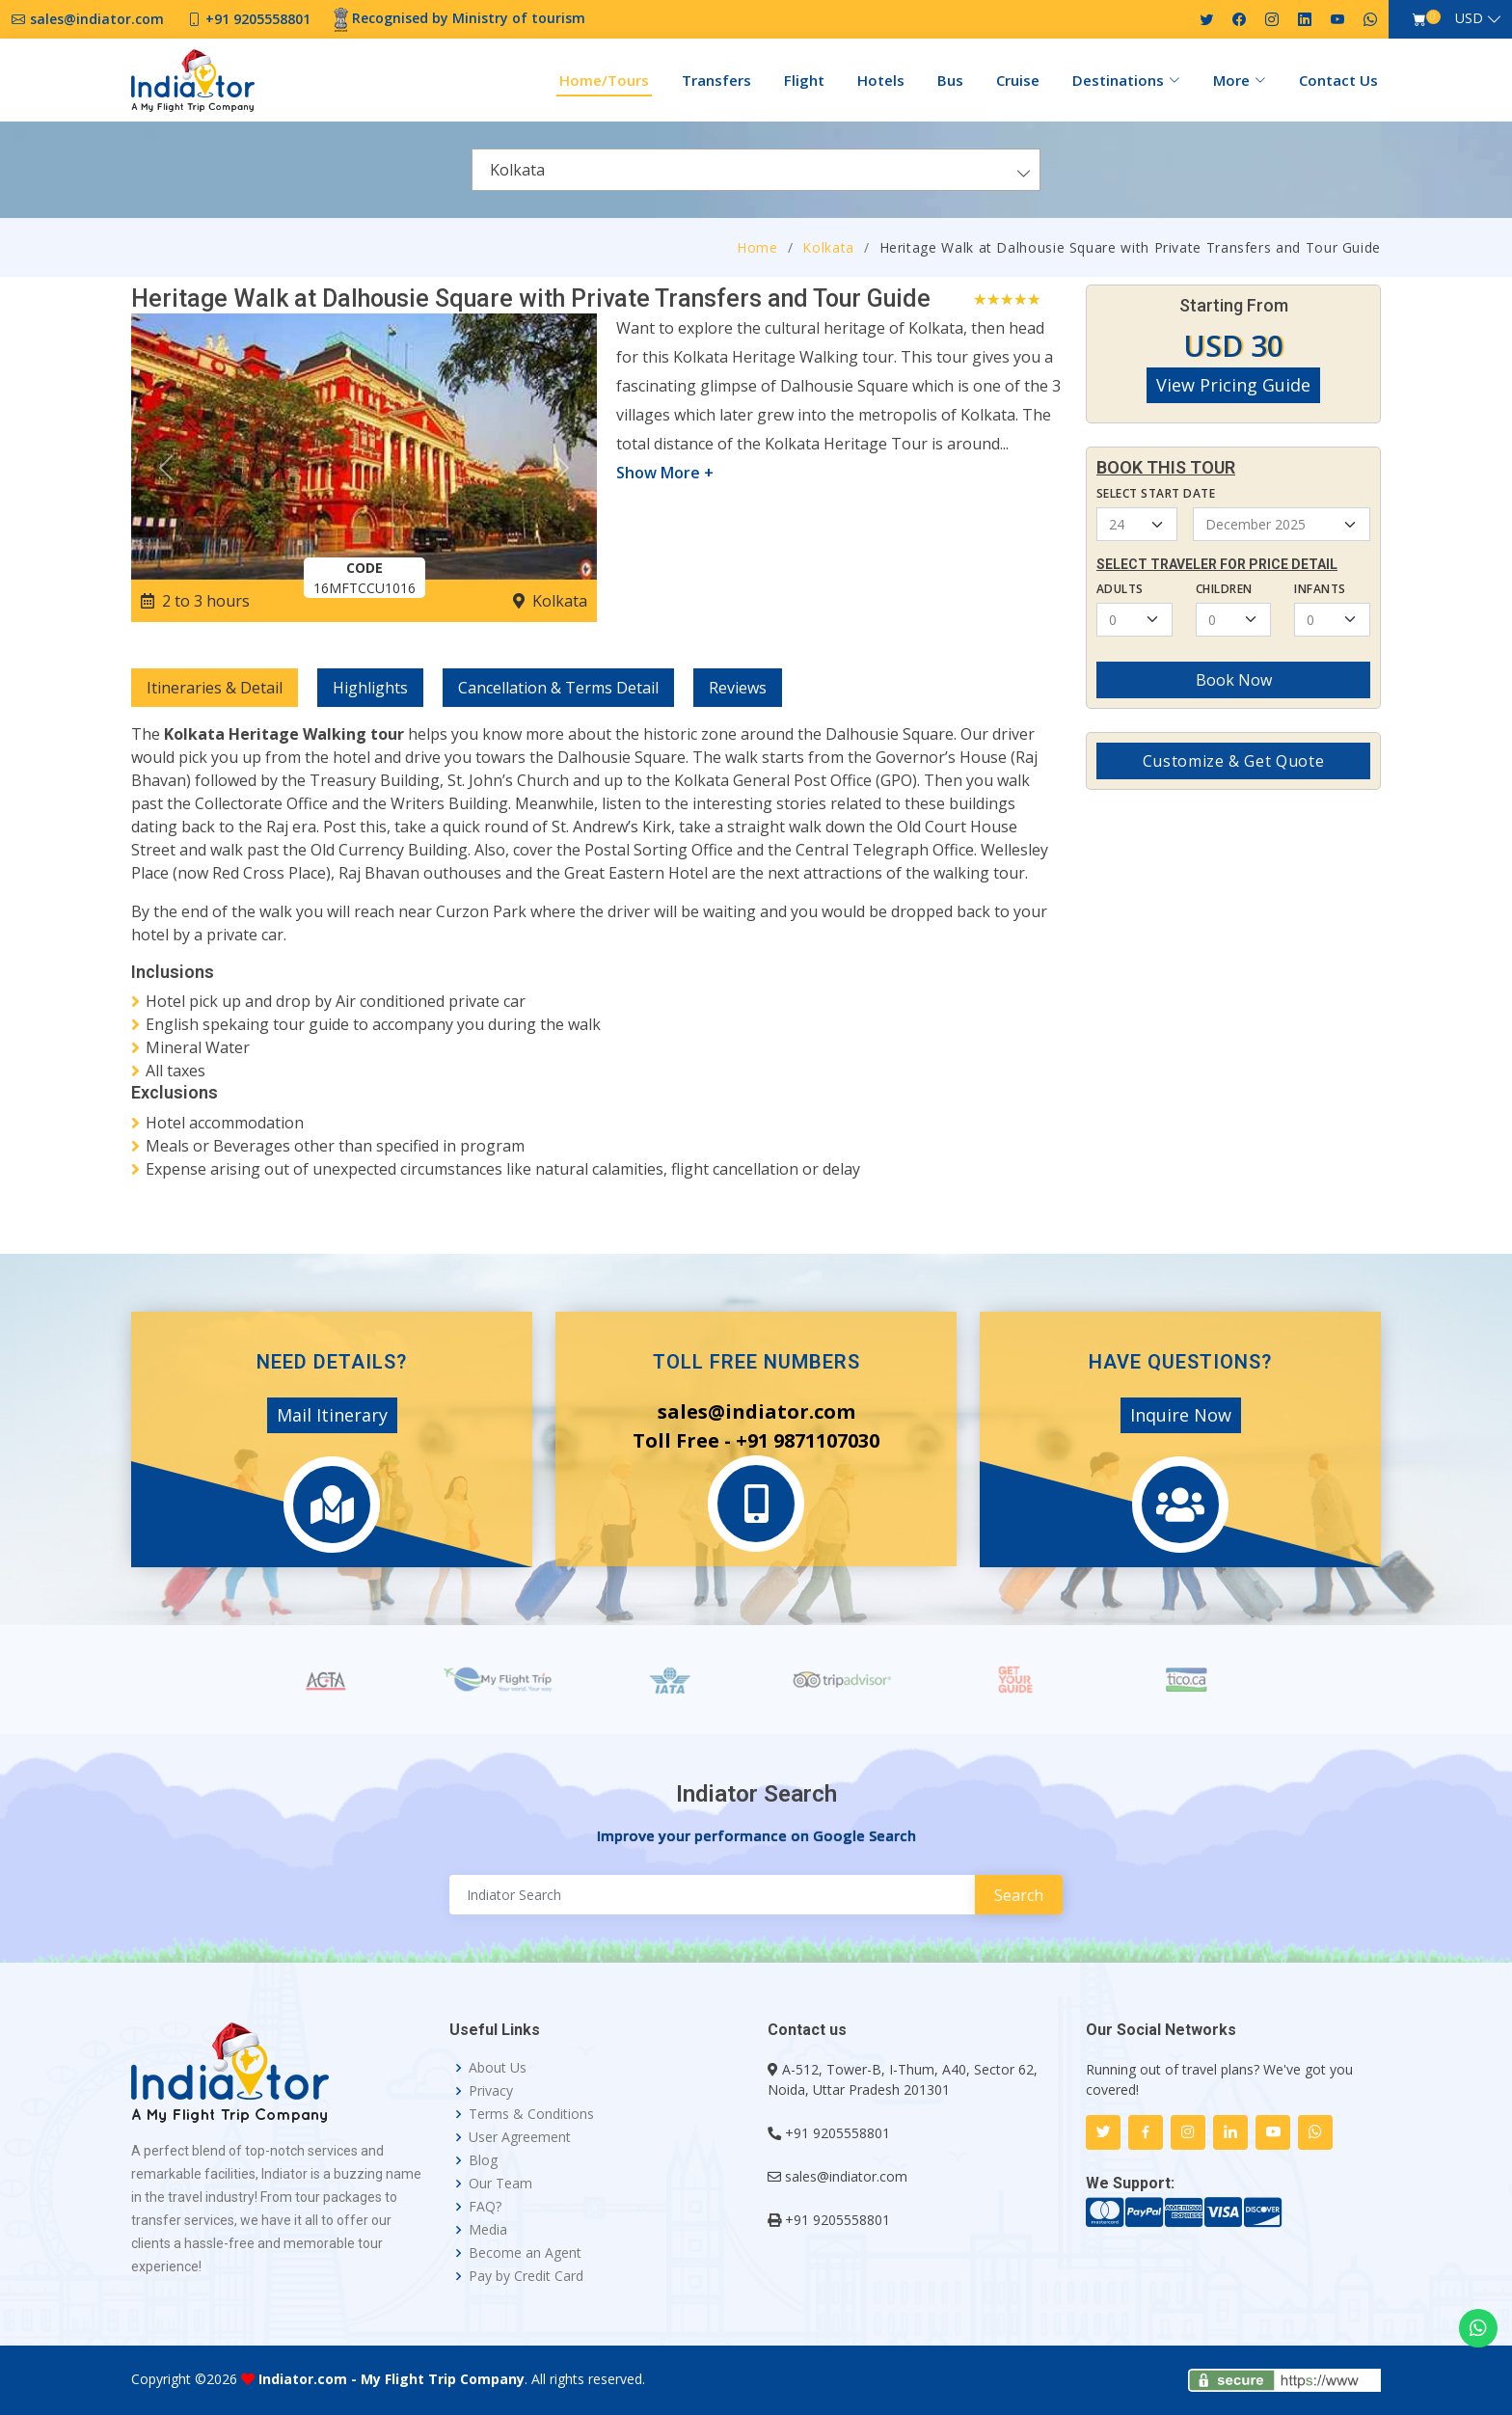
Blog (483, 2160)
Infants (1319, 589)
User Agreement (520, 2137)
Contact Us (1338, 80)
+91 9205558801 (837, 2133)
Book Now (1234, 680)
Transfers (716, 80)
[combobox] (756, 170)
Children (1224, 589)
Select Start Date (1155, 493)
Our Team (500, 2183)
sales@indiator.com (846, 2176)
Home (757, 247)
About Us (497, 2068)
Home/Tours (604, 80)
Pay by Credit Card (526, 2276)
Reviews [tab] (738, 687)
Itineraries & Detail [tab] (215, 687)
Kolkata (827, 247)
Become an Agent (525, 2253)
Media (488, 2230)
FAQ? (485, 2206)
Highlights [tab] (370, 687)
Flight (804, 80)
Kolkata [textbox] (517, 169)
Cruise (1018, 80)
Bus (950, 80)
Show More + (665, 472)
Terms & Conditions (531, 2114)
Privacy (491, 2091)
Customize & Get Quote (1233, 761)
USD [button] (1469, 18)
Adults (1120, 589)
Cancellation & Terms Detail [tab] (558, 687)
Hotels (880, 80)
